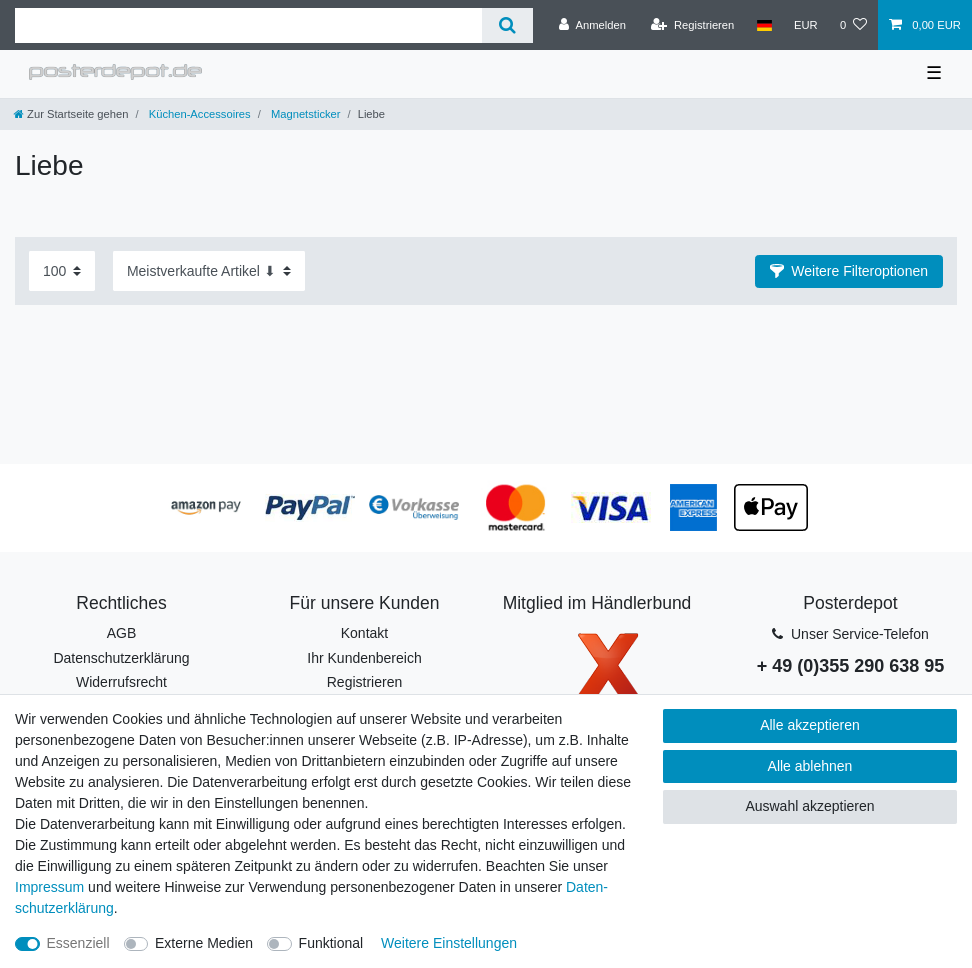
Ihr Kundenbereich (364, 658)
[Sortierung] (209, 270)
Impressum (49, 887)
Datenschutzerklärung (121, 658)
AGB (122, 633)
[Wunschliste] (853, 25)
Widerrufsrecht (121, 682)
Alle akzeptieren (810, 725)
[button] (849, 272)
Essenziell (78, 943)
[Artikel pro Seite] (62, 270)
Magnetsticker (304, 114)
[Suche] (507, 25)
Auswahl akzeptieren (809, 806)
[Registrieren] (692, 25)
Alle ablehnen (810, 766)
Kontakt (364, 633)
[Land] (763, 25)
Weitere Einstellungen (449, 943)
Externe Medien (204, 943)
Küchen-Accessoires (198, 114)
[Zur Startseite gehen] (71, 114)
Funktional (331, 943)
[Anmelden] (592, 25)
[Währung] (806, 25)
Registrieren (364, 682)
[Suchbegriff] (248, 25)
